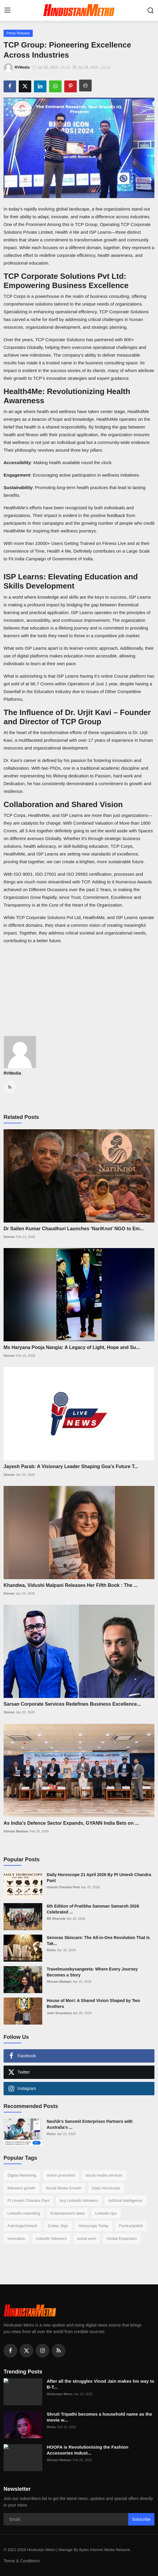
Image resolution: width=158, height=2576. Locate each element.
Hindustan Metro (60, 2394)
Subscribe (141, 2519)
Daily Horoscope (106, 2188)
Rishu (51, 1950)
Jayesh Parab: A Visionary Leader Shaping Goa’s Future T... (71, 1466)
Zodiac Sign (58, 2226)
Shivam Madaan (16, 1831)
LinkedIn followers (51, 2238)
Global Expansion (122, 2238)
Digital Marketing (21, 2175)
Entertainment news (68, 2213)
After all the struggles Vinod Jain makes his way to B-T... (100, 2384)
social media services (104, 2175)
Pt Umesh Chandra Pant (28, 2200)
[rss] (58, 2350)
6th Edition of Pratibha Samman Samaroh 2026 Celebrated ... (93, 1909)
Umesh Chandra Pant (63, 1887)
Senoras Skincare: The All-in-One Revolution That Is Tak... (98, 1940)
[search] (150, 10)
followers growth (21, 2188)
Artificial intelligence (125, 2200)
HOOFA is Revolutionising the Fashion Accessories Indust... (87, 2449)
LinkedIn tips (106, 2213)
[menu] (7, 10)
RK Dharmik (56, 1918)
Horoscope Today (94, 2226)
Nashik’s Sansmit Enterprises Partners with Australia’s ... (90, 2124)
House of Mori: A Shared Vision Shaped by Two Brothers (93, 2003)
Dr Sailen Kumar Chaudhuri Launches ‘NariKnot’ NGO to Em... (74, 1228)
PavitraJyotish (131, 2226)
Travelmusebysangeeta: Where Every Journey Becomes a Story (92, 1972)
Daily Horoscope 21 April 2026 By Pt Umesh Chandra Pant (99, 1877)
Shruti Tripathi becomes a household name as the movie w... (99, 2416)
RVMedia (12, 1073)
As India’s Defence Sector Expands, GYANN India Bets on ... (71, 1823)
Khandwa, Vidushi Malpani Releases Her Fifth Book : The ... (70, 1585)
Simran (9, 1237)
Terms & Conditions (22, 2560)
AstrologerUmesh (22, 2226)
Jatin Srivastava (59, 2013)
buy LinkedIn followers (79, 2200)
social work (86, 2238)
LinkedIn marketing (23, 2213)
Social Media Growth (64, 2188)
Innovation (16, 2238)
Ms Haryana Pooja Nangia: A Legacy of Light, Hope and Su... (72, 1347)
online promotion (61, 2175)
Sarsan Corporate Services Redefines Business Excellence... (72, 1704)
